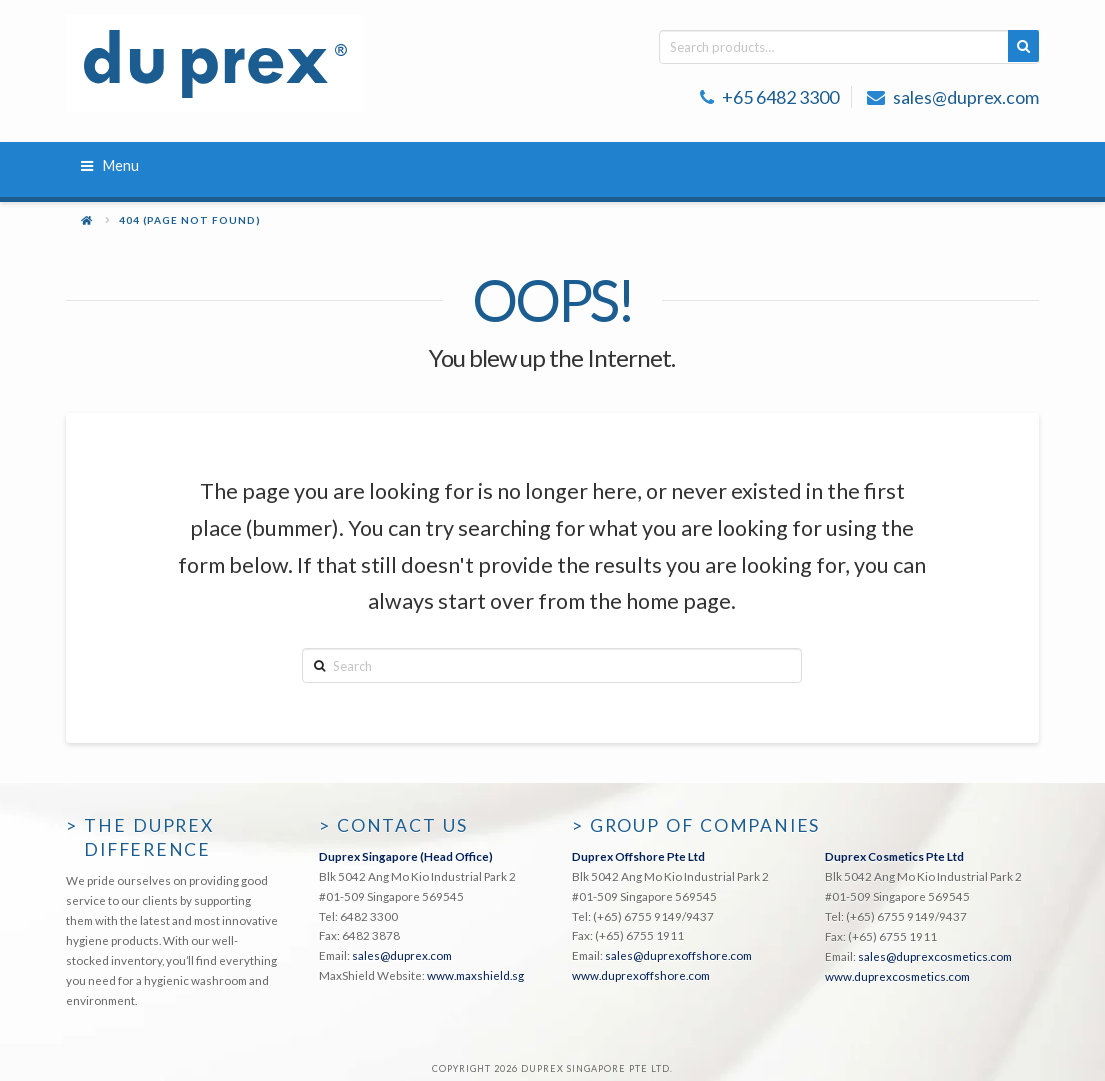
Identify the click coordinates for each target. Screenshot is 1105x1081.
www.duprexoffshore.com (641, 975)
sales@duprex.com (966, 97)
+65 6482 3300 (780, 97)
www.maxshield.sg (475, 975)
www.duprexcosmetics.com (897, 976)
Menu (110, 165)
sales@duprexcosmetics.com (935, 956)
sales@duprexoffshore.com (678, 955)
